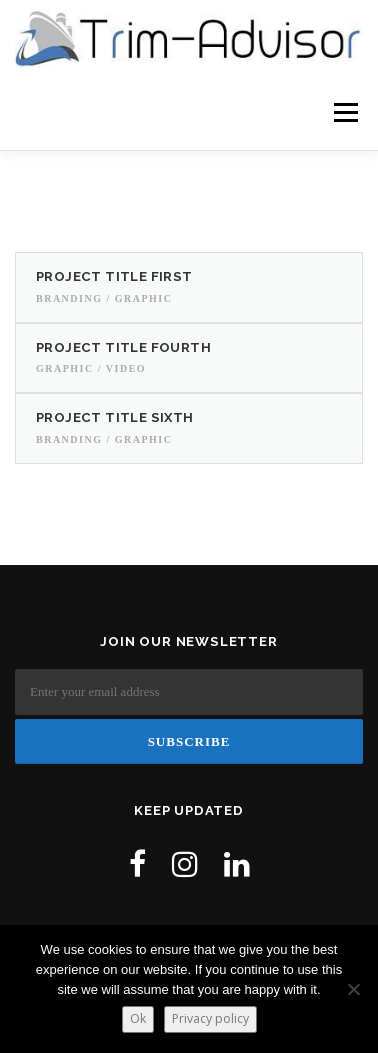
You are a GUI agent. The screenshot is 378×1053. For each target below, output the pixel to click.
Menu (343, 112)
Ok (138, 1018)
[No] (353, 989)
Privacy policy (210, 1018)
